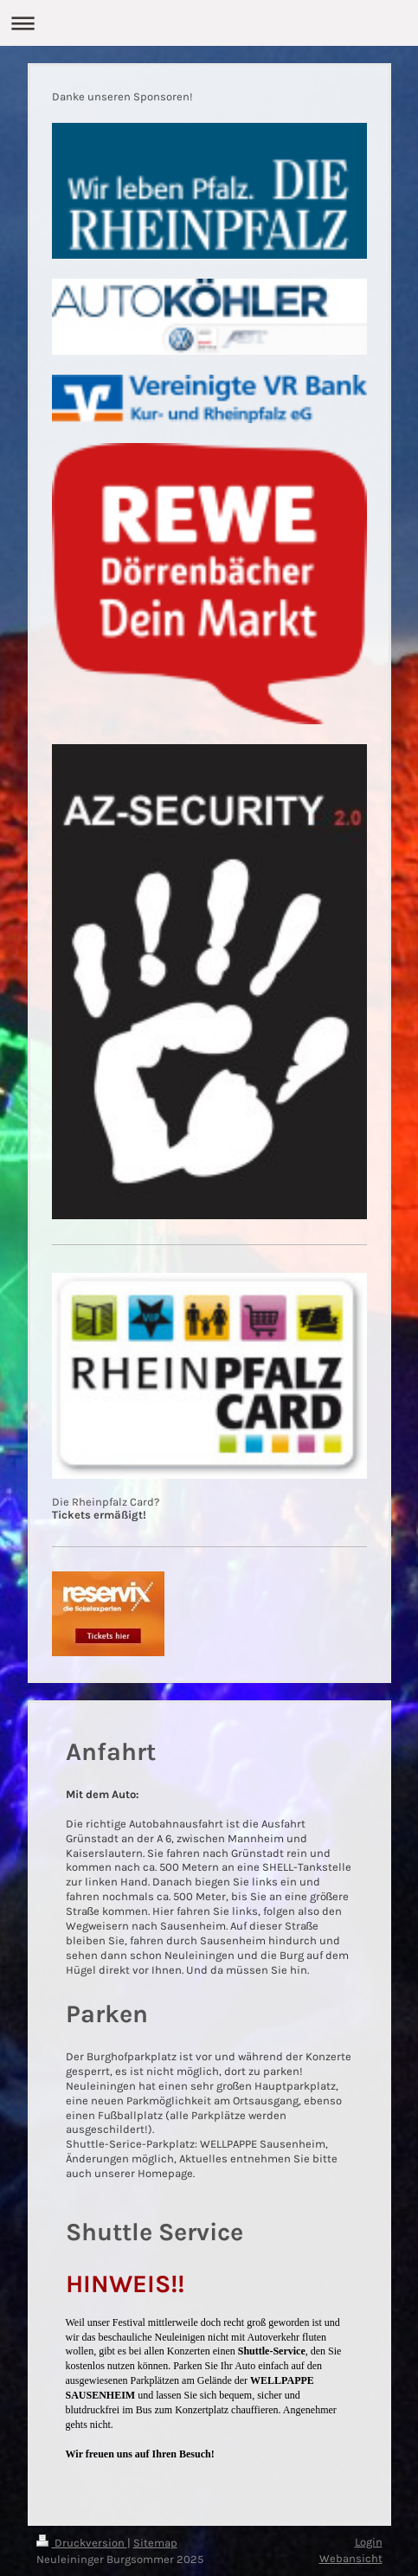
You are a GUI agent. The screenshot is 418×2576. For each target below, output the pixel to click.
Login (369, 2541)
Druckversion (81, 2542)
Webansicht (351, 2558)
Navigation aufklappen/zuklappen (209, 23)
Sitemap (155, 2542)
